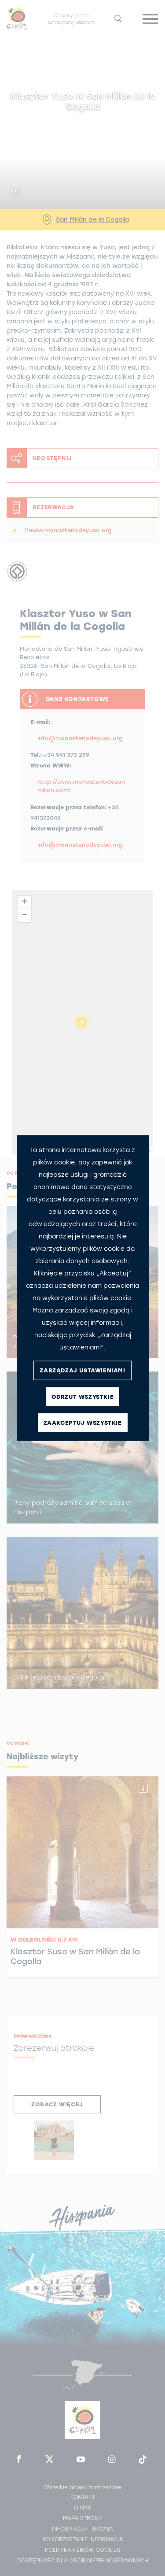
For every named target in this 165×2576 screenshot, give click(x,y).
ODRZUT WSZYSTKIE (82, 1397)
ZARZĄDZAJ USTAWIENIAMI (82, 1370)
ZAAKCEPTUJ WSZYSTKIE (83, 1423)
